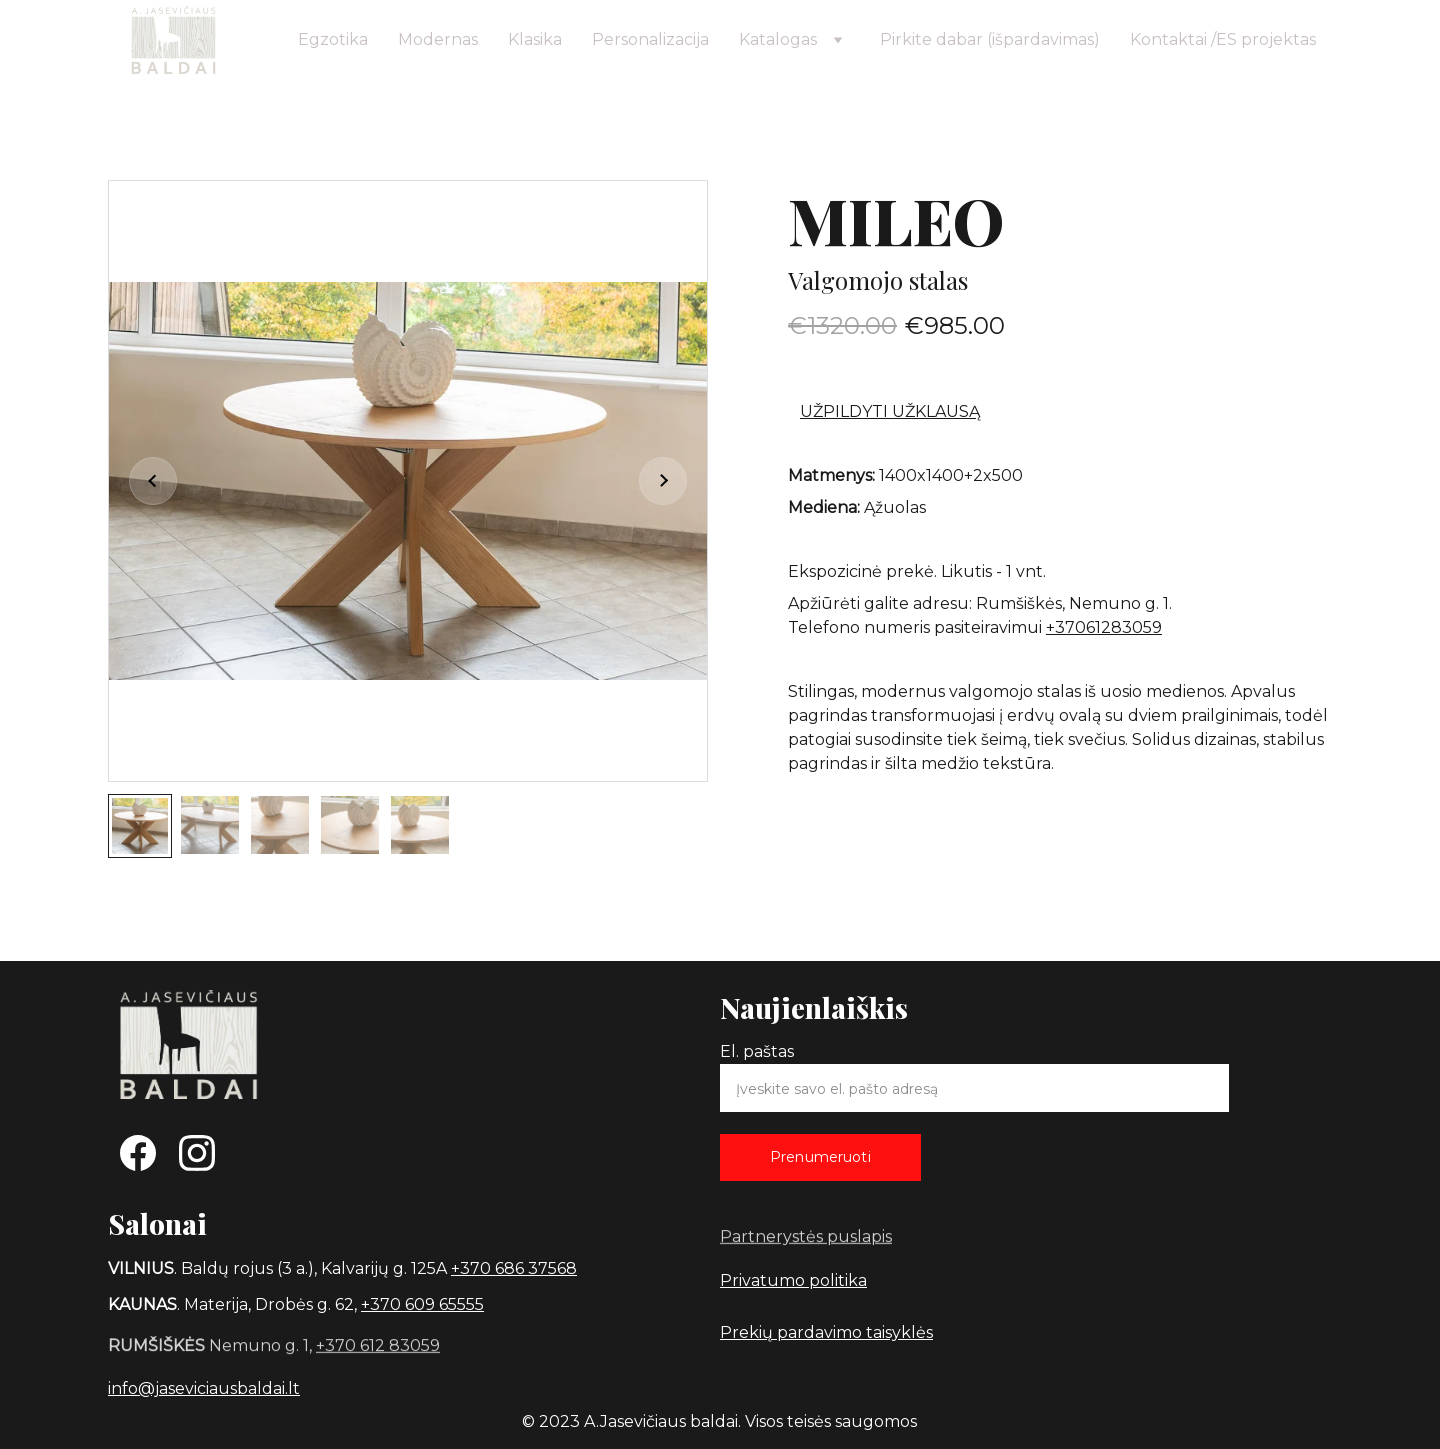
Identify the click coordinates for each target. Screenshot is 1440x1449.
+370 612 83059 (378, 1346)
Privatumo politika (793, 1280)
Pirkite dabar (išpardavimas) (990, 39)
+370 (383, 1304)
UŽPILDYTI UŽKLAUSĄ (890, 413)
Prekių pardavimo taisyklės (826, 1332)
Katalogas (778, 39)
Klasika (535, 39)
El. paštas (757, 1051)
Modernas (438, 39)
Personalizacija (650, 39)
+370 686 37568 (514, 1268)
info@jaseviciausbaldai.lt (204, 1388)
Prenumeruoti (820, 1157)
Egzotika (333, 39)
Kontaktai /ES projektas (1223, 39)
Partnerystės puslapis (806, 1237)
